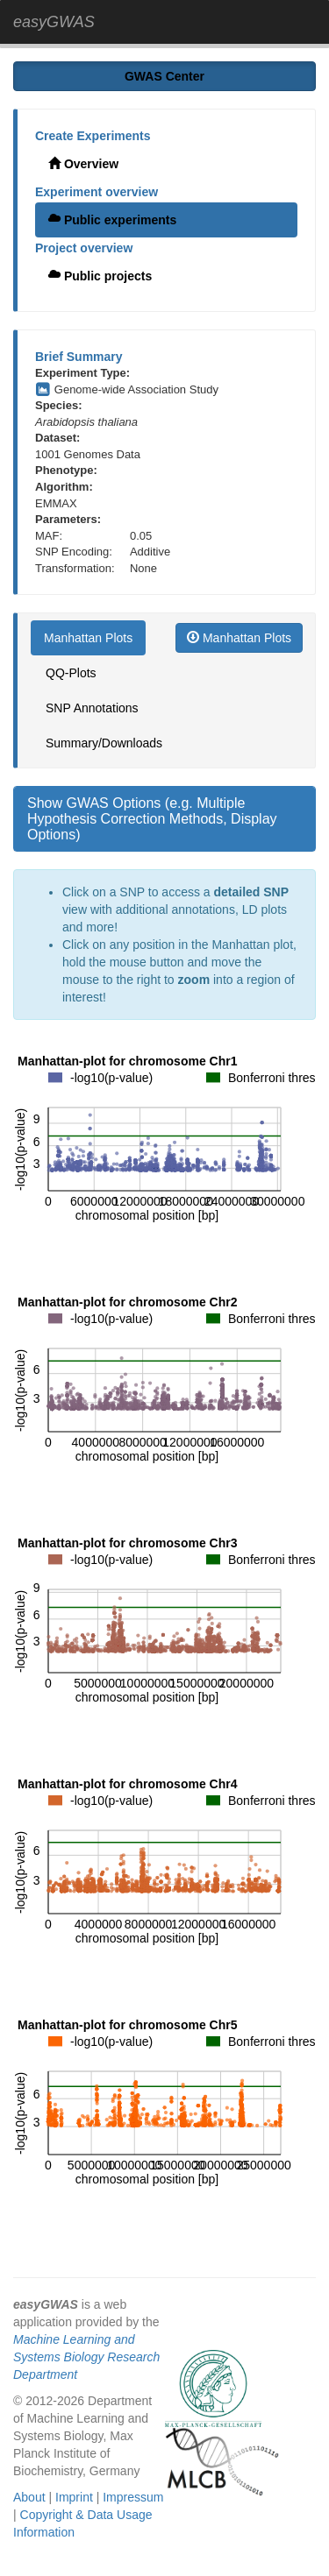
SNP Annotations (92, 708)
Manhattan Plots (88, 638)
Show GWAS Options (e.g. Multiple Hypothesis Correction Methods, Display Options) (152, 818)
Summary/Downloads (104, 743)
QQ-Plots (71, 673)
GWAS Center (164, 76)
